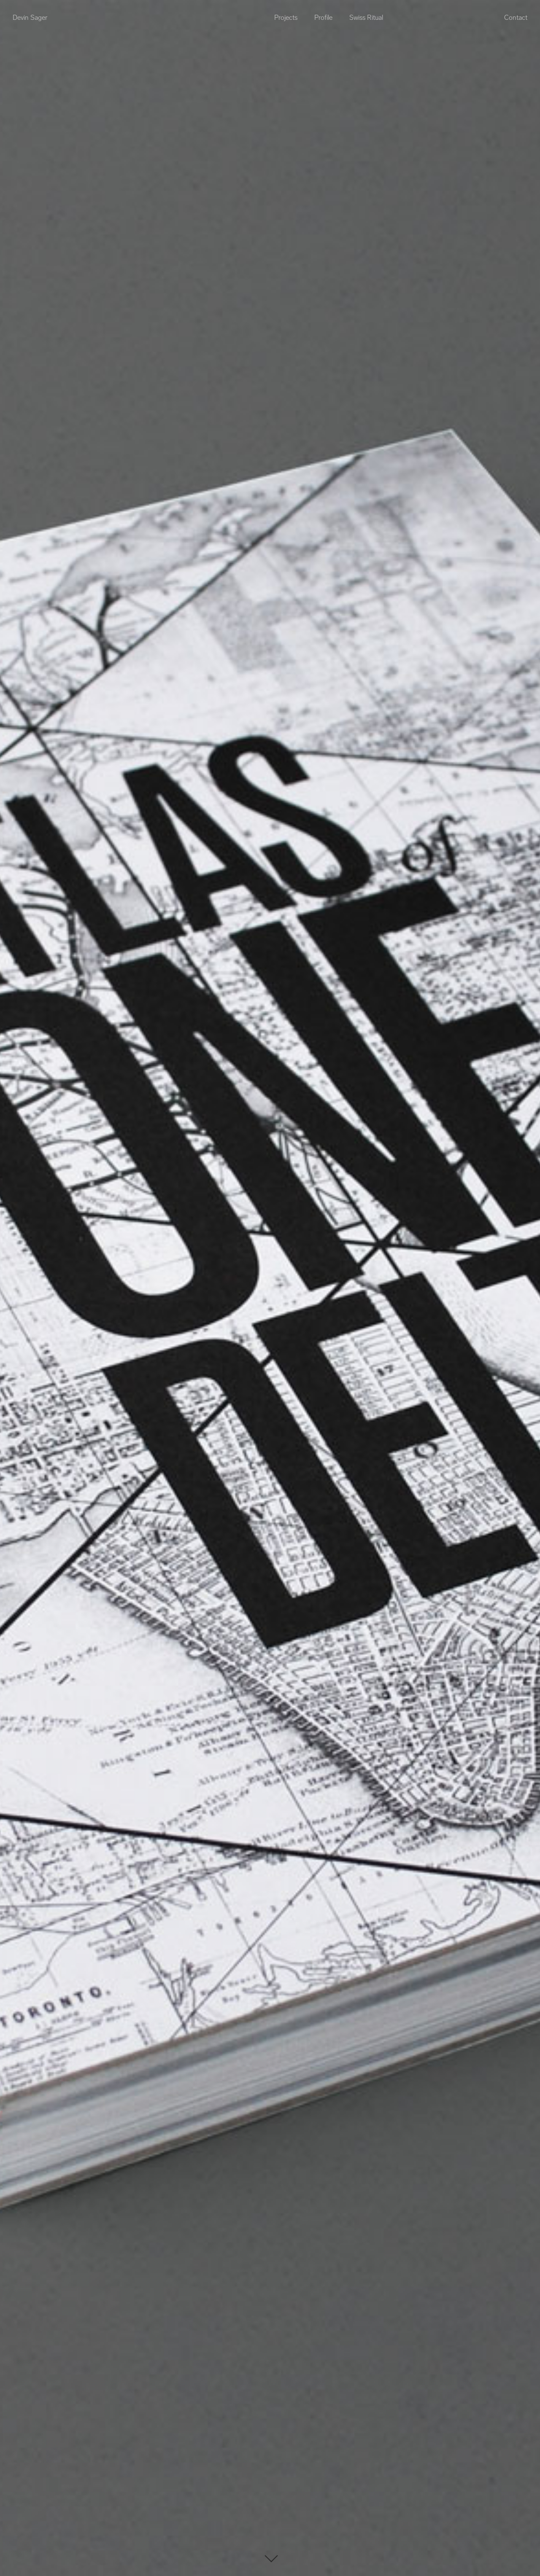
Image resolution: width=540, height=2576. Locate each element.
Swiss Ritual (366, 18)
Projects (285, 18)
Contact (515, 18)
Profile (323, 18)
